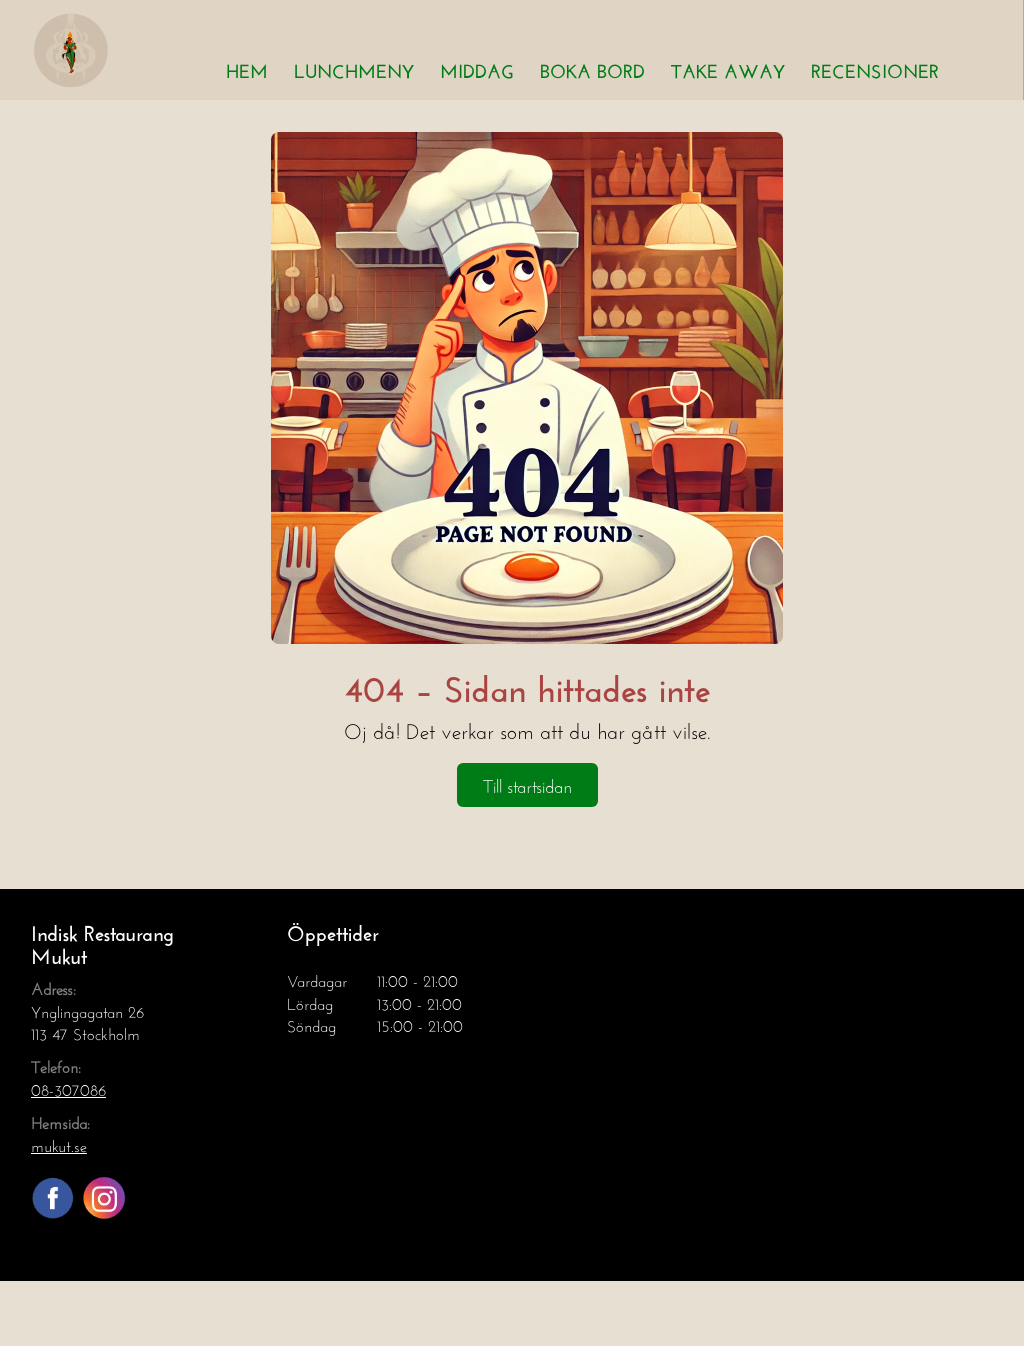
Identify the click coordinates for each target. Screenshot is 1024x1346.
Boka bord (592, 68)
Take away (728, 68)
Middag (477, 68)
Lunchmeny (354, 68)
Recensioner (875, 68)
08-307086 (68, 1087)
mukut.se (59, 1143)
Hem (247, 68)
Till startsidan (527, 784)
